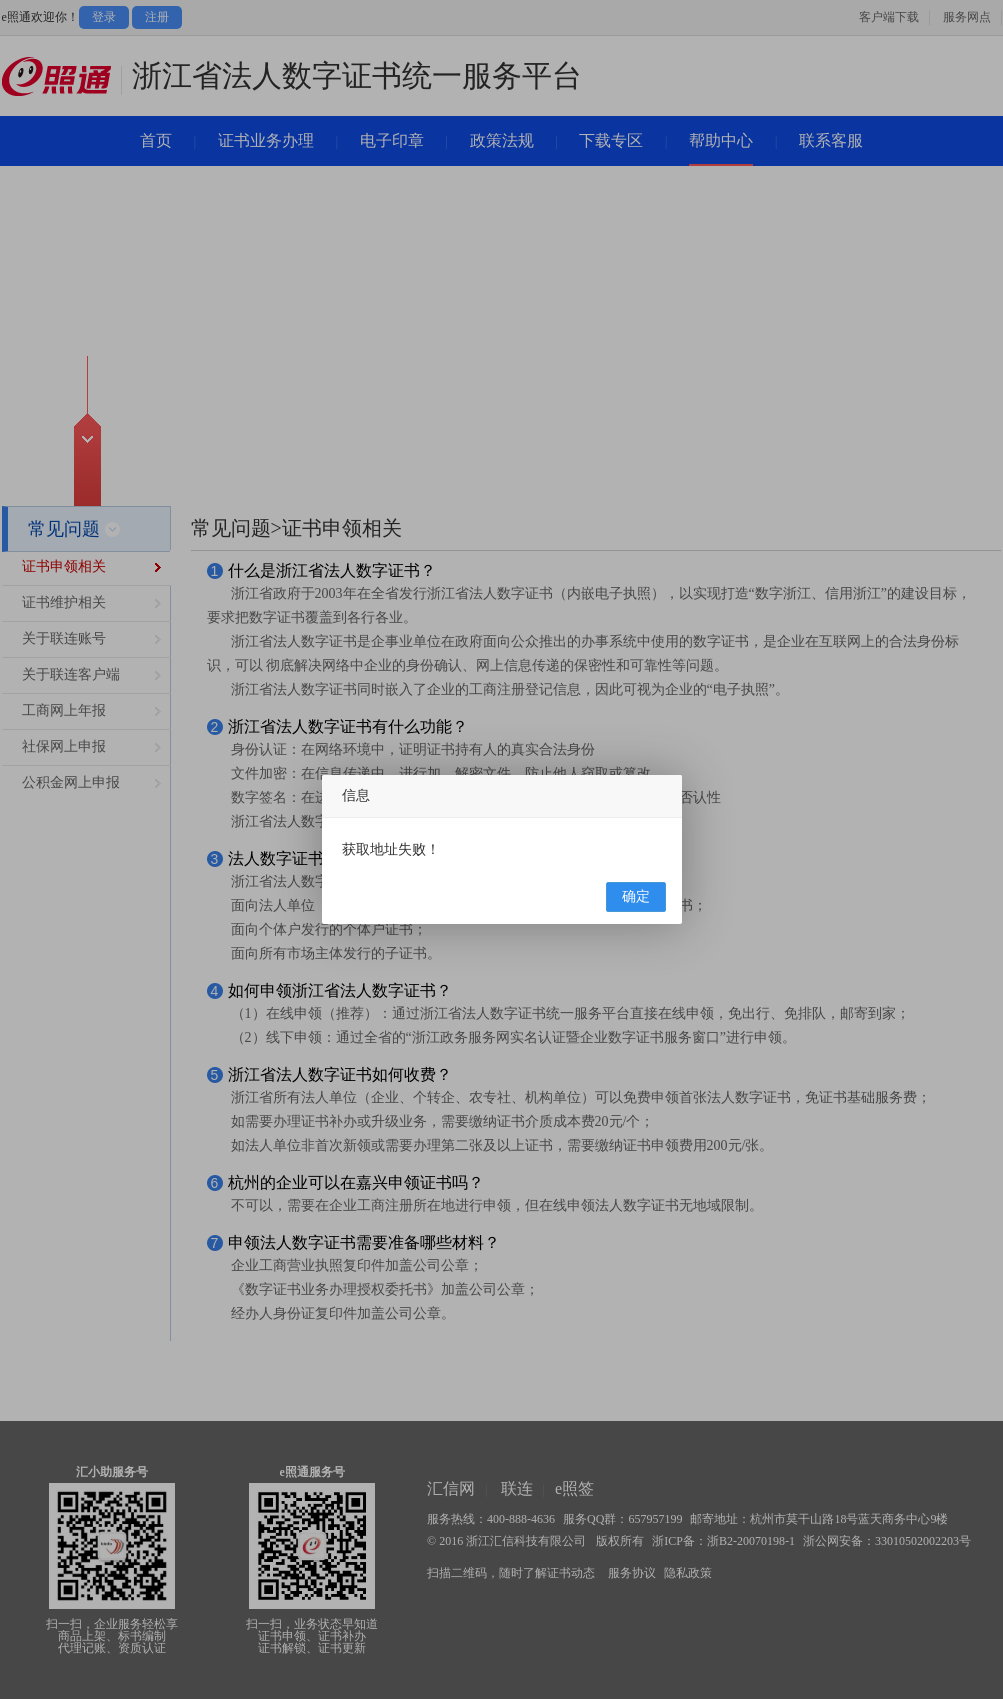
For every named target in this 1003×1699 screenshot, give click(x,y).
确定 (636, 896)
